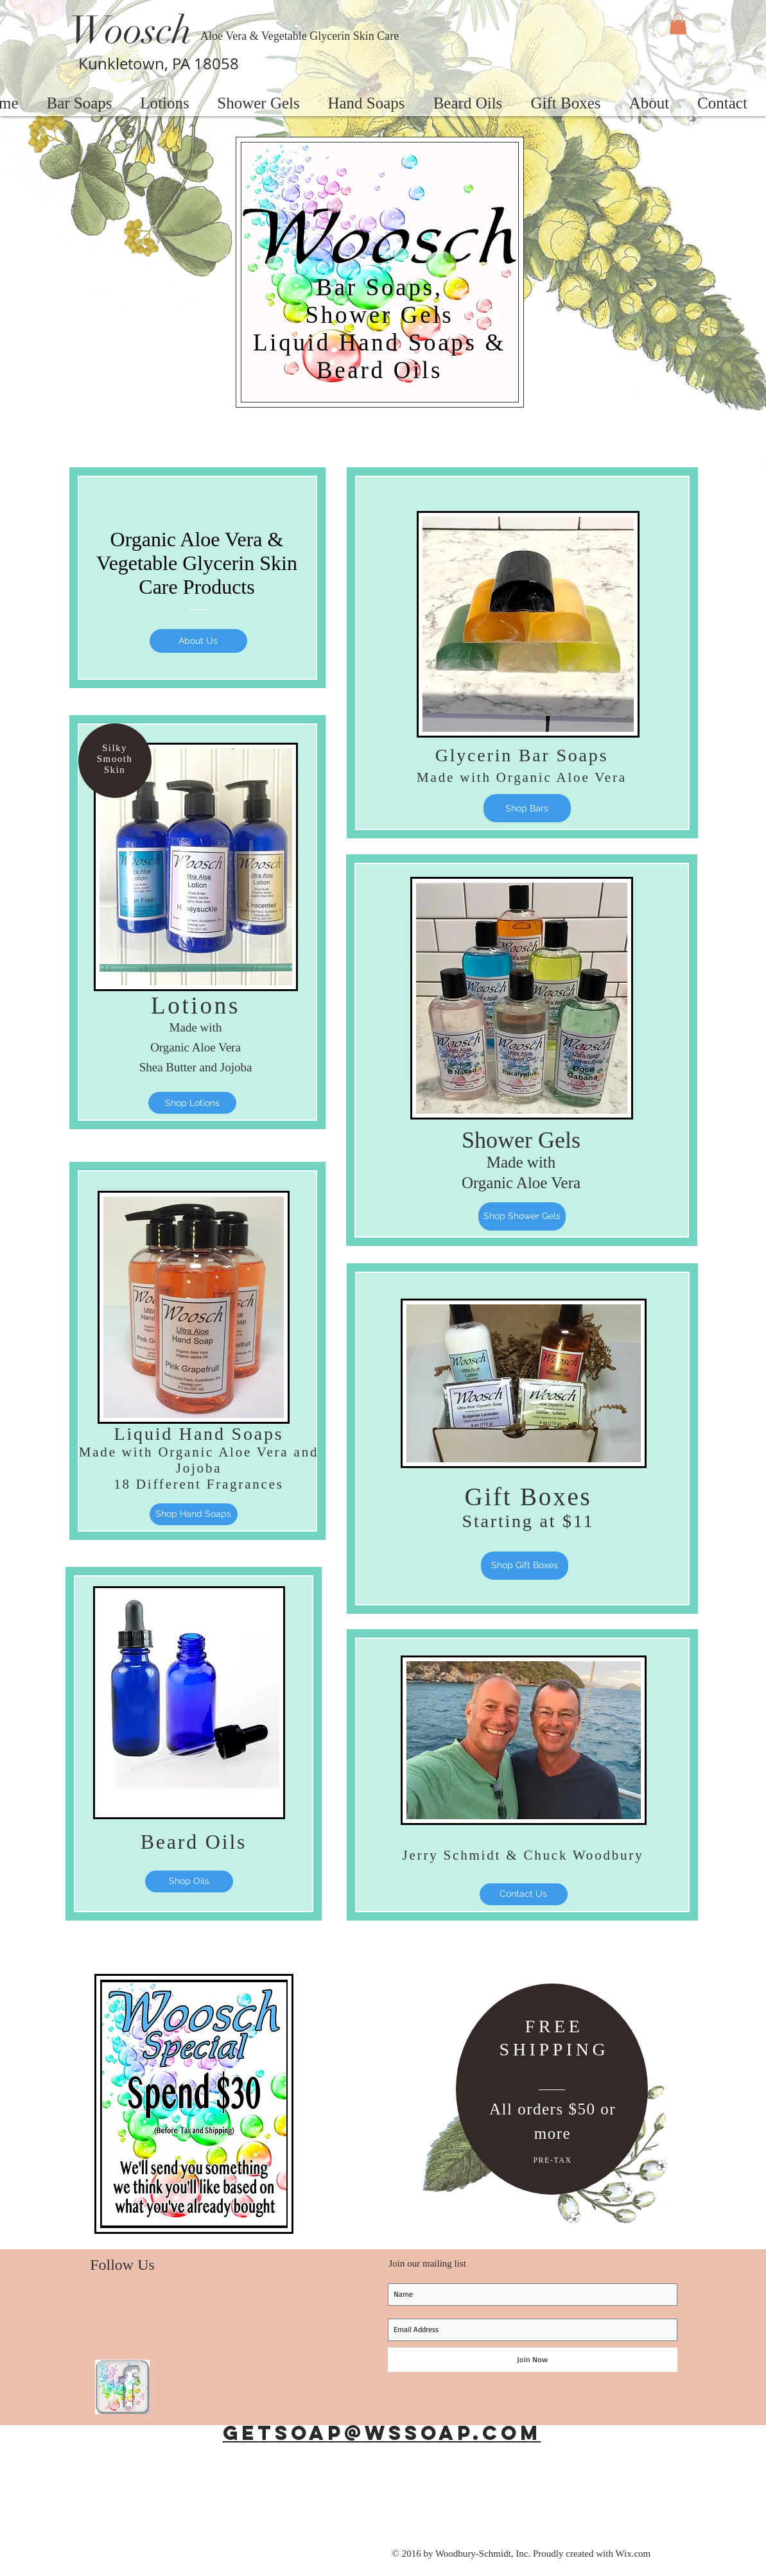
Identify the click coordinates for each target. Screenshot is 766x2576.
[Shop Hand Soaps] (194, 1514)
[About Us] (198, 641)
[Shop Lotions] (192, 1103)
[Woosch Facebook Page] (122, 2387)
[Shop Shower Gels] (522, 1216)
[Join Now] (532, 2359)
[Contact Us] (524, 1894)
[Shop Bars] (527, 808)
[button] (678, 23)
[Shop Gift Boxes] (524, 1566)
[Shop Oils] (189, 1881)
